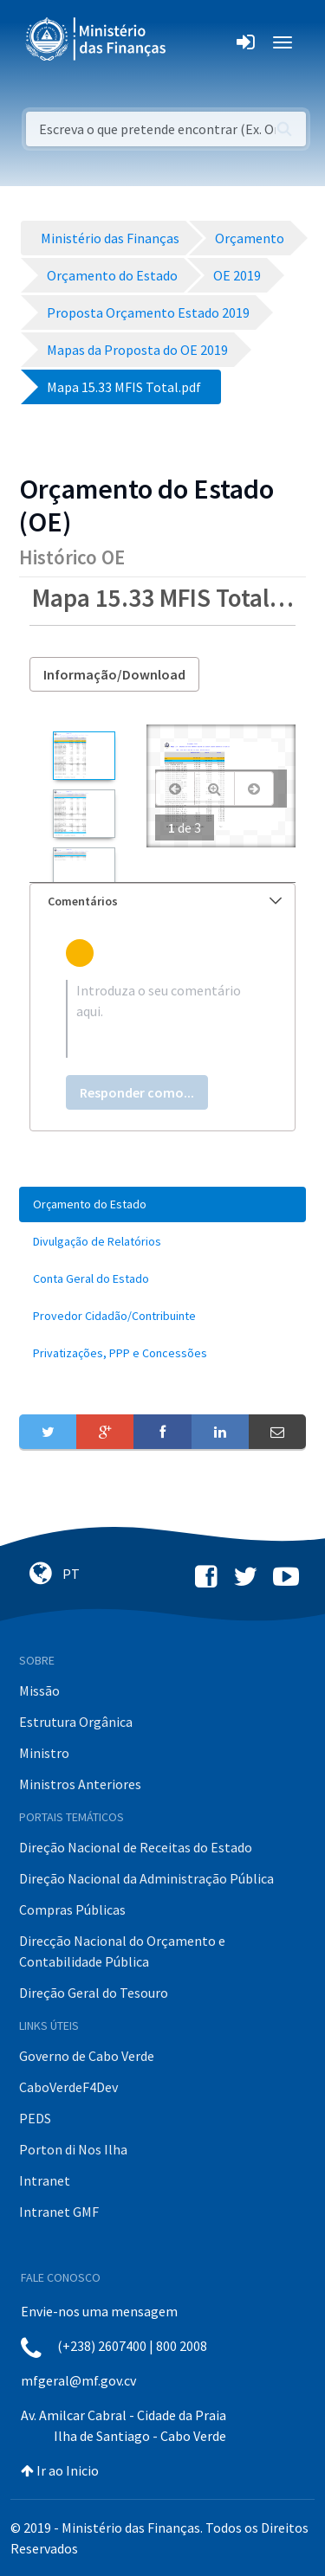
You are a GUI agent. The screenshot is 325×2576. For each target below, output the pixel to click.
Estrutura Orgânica (76, 1721)
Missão (39, 1690)
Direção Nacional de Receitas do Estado (135, 1847)
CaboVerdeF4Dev (68, 2087)
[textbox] (162, 1019)
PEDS (35, 2118)
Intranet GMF (59, 2211)
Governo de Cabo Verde (86, 2055)
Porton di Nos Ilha (73, 2149)
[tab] (162, 901)
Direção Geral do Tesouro (93, 1992)
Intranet (44, 2180)
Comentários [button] (165, 901)
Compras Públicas (72, 1909)
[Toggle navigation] (194, 42)
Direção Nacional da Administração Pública (146, 1878)
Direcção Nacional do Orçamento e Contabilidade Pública (122, 1951)
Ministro (44, 1752)
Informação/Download (114, 674)
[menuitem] (162, 1204)
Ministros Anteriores (80, 1784)
